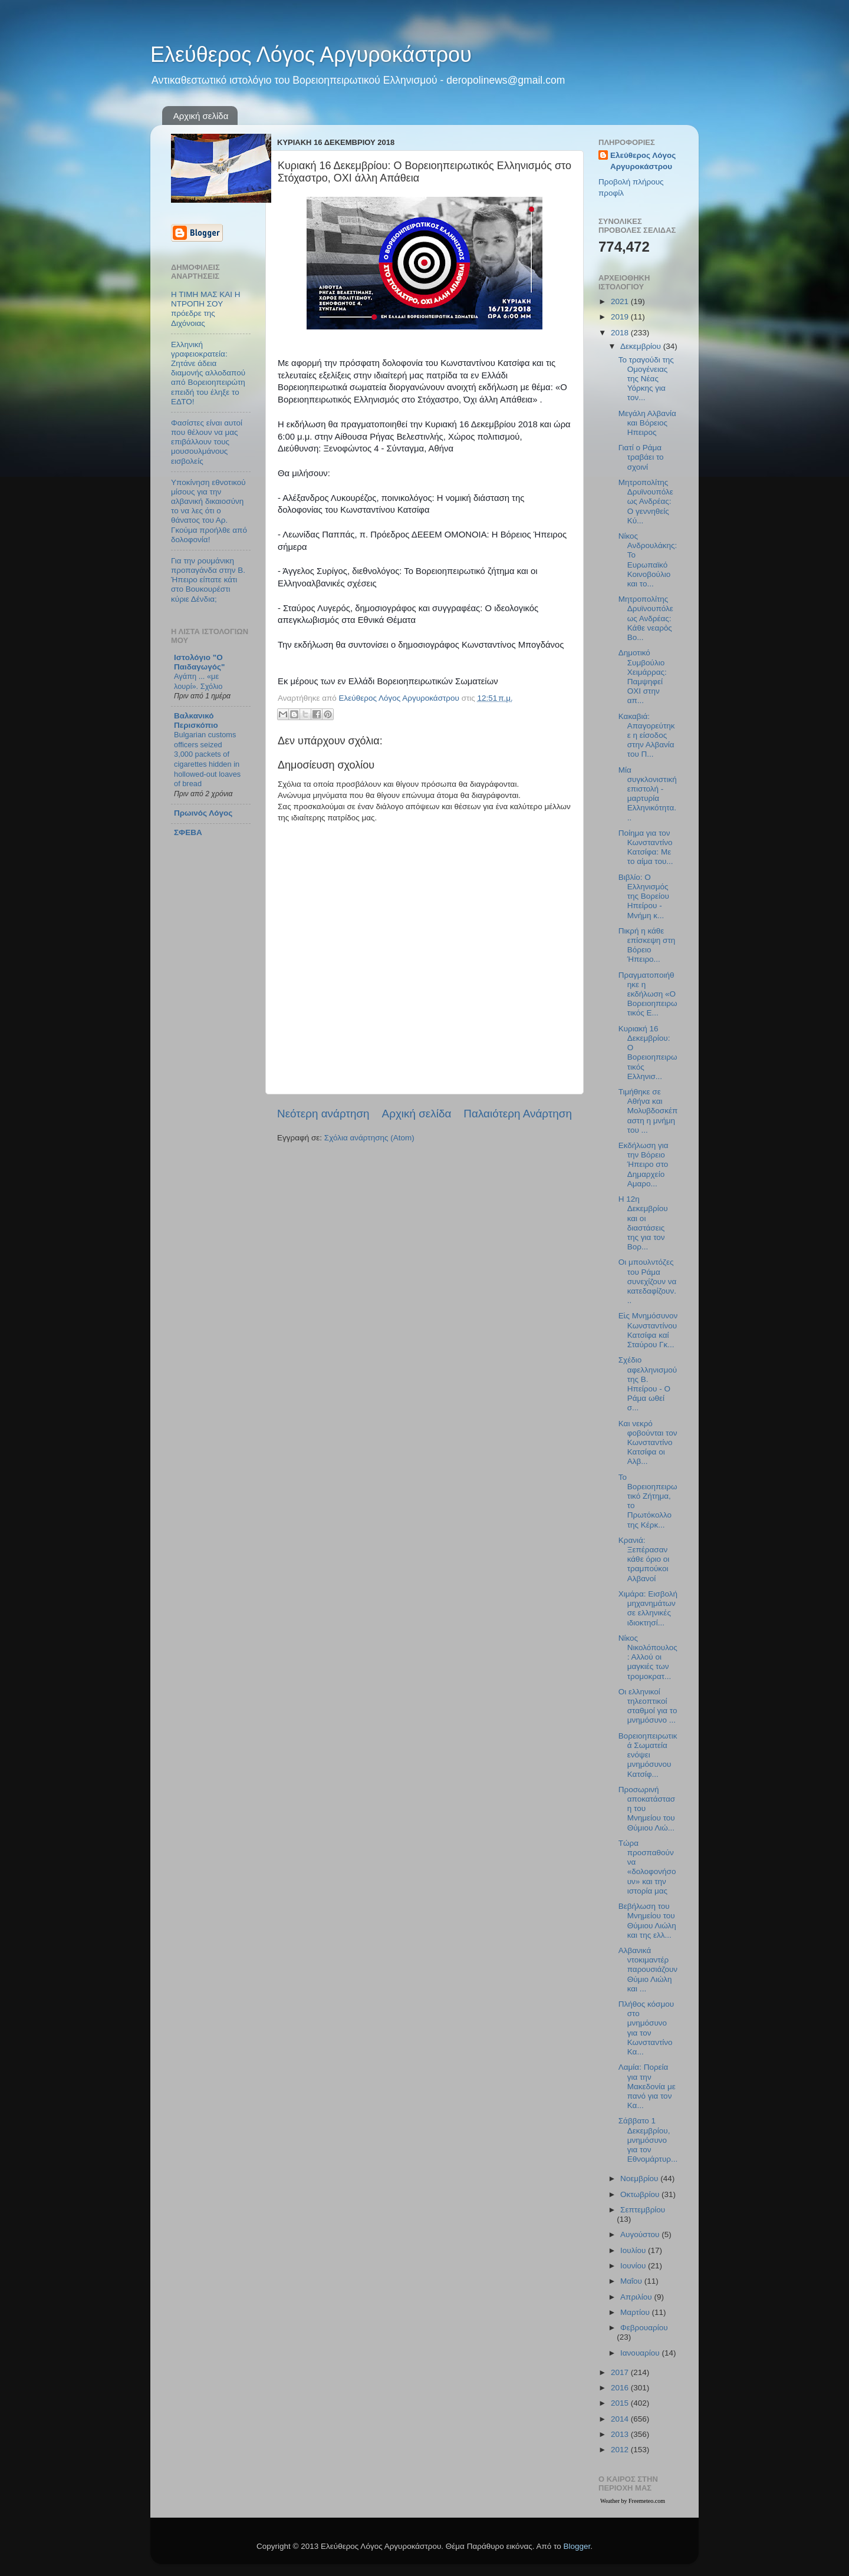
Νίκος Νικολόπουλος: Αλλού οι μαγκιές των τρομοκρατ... (647, 1657)
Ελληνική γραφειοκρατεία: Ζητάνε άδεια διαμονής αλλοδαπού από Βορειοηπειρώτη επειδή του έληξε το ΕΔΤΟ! (208, 373)
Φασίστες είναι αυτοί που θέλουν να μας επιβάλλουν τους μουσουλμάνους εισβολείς (206, 442)
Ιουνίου (634, 2265)
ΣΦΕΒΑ (188, 832)
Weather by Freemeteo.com (632, 2501)
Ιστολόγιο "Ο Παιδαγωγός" (199, 662)
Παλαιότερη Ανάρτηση (517, 1113)
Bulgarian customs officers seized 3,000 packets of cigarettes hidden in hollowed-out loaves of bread (207, 759)
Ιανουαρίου (641, 2353)
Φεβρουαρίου (644, 2327)
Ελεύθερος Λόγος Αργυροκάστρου (311, 54)
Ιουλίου (634, 2250)
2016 (621, 2387)
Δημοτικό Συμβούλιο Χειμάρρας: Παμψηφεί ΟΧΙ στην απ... (642, 676)
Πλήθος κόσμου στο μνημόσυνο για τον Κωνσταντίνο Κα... (646, 2028)
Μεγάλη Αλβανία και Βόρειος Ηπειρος (647, 423)
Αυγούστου (641, 2234)
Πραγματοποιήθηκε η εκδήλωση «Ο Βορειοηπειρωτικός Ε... (647, 994)
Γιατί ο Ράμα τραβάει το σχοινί (641, 457)
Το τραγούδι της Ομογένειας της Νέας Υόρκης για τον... (646, 379)
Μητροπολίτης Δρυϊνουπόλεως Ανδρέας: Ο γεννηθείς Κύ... (645, 501)
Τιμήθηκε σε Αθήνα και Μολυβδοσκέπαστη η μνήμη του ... (648, 1110)
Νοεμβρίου (640, 2178)
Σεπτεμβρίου (642, 2209)
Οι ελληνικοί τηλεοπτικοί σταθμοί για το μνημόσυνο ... (647, 1706)
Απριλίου (637, 2297)
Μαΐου (632, 2281)
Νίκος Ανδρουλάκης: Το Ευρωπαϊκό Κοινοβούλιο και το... (647, 560)
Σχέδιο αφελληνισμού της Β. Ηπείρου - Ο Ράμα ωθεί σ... (647, 1383)
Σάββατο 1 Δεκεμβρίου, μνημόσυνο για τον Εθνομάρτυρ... (648, 2139)
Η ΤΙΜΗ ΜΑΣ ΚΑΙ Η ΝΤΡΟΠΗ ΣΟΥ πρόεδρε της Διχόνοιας (206, 309)
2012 (621, 2449)
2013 (621, 2434)
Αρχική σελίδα (201, 116)
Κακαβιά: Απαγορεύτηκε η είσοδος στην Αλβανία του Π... (646, 735)
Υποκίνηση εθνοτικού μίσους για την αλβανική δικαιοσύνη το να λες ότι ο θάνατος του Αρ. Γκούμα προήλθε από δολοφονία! (209, 511)
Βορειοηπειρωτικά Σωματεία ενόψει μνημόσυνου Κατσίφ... (647, 1755)
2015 (621, 2403)
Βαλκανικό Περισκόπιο (196, 720)
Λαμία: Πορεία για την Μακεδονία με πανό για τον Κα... (647, 2086)
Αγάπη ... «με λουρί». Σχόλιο (198, 681)
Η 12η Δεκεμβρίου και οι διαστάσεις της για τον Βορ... (643, 1223)
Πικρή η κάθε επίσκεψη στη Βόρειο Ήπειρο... (647, 945)
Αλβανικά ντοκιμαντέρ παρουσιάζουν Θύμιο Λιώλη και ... (647, 1969)
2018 (621, 332)
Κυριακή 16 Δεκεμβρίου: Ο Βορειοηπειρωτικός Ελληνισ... (647, 1052)
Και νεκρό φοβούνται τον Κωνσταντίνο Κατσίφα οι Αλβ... (647, 1442)
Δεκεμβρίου (641, 346)
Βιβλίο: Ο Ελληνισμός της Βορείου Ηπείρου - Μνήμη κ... (643, 896)
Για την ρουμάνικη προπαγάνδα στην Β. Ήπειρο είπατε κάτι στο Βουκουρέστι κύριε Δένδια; (208, 579)
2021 (621, 301)
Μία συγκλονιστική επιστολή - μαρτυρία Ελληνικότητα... (647, 794)
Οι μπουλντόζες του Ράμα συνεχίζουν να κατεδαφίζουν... (647, 1281)
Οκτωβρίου (641, 2194)
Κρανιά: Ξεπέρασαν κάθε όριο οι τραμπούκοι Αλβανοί (644, 1559)
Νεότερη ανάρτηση (323, 1113)
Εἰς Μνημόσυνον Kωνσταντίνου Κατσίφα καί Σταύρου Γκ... (648, 1330)
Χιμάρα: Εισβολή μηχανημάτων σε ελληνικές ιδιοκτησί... (647, 1608)
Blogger (576, 2546)
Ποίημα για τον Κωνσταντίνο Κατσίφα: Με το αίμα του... (645, 847)
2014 (621, 2419)
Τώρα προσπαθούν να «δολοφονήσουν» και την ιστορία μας (647, 1867)
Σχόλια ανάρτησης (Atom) (369, 1137)
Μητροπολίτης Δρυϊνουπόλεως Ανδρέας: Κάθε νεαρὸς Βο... (645, 618)
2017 (621, 2372)
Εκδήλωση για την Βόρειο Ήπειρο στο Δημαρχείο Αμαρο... (643, 1164)
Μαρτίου (636, 2312)
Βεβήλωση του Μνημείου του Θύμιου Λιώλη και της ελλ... (647, 1921)
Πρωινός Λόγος (203, 813)
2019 (621, 316)
